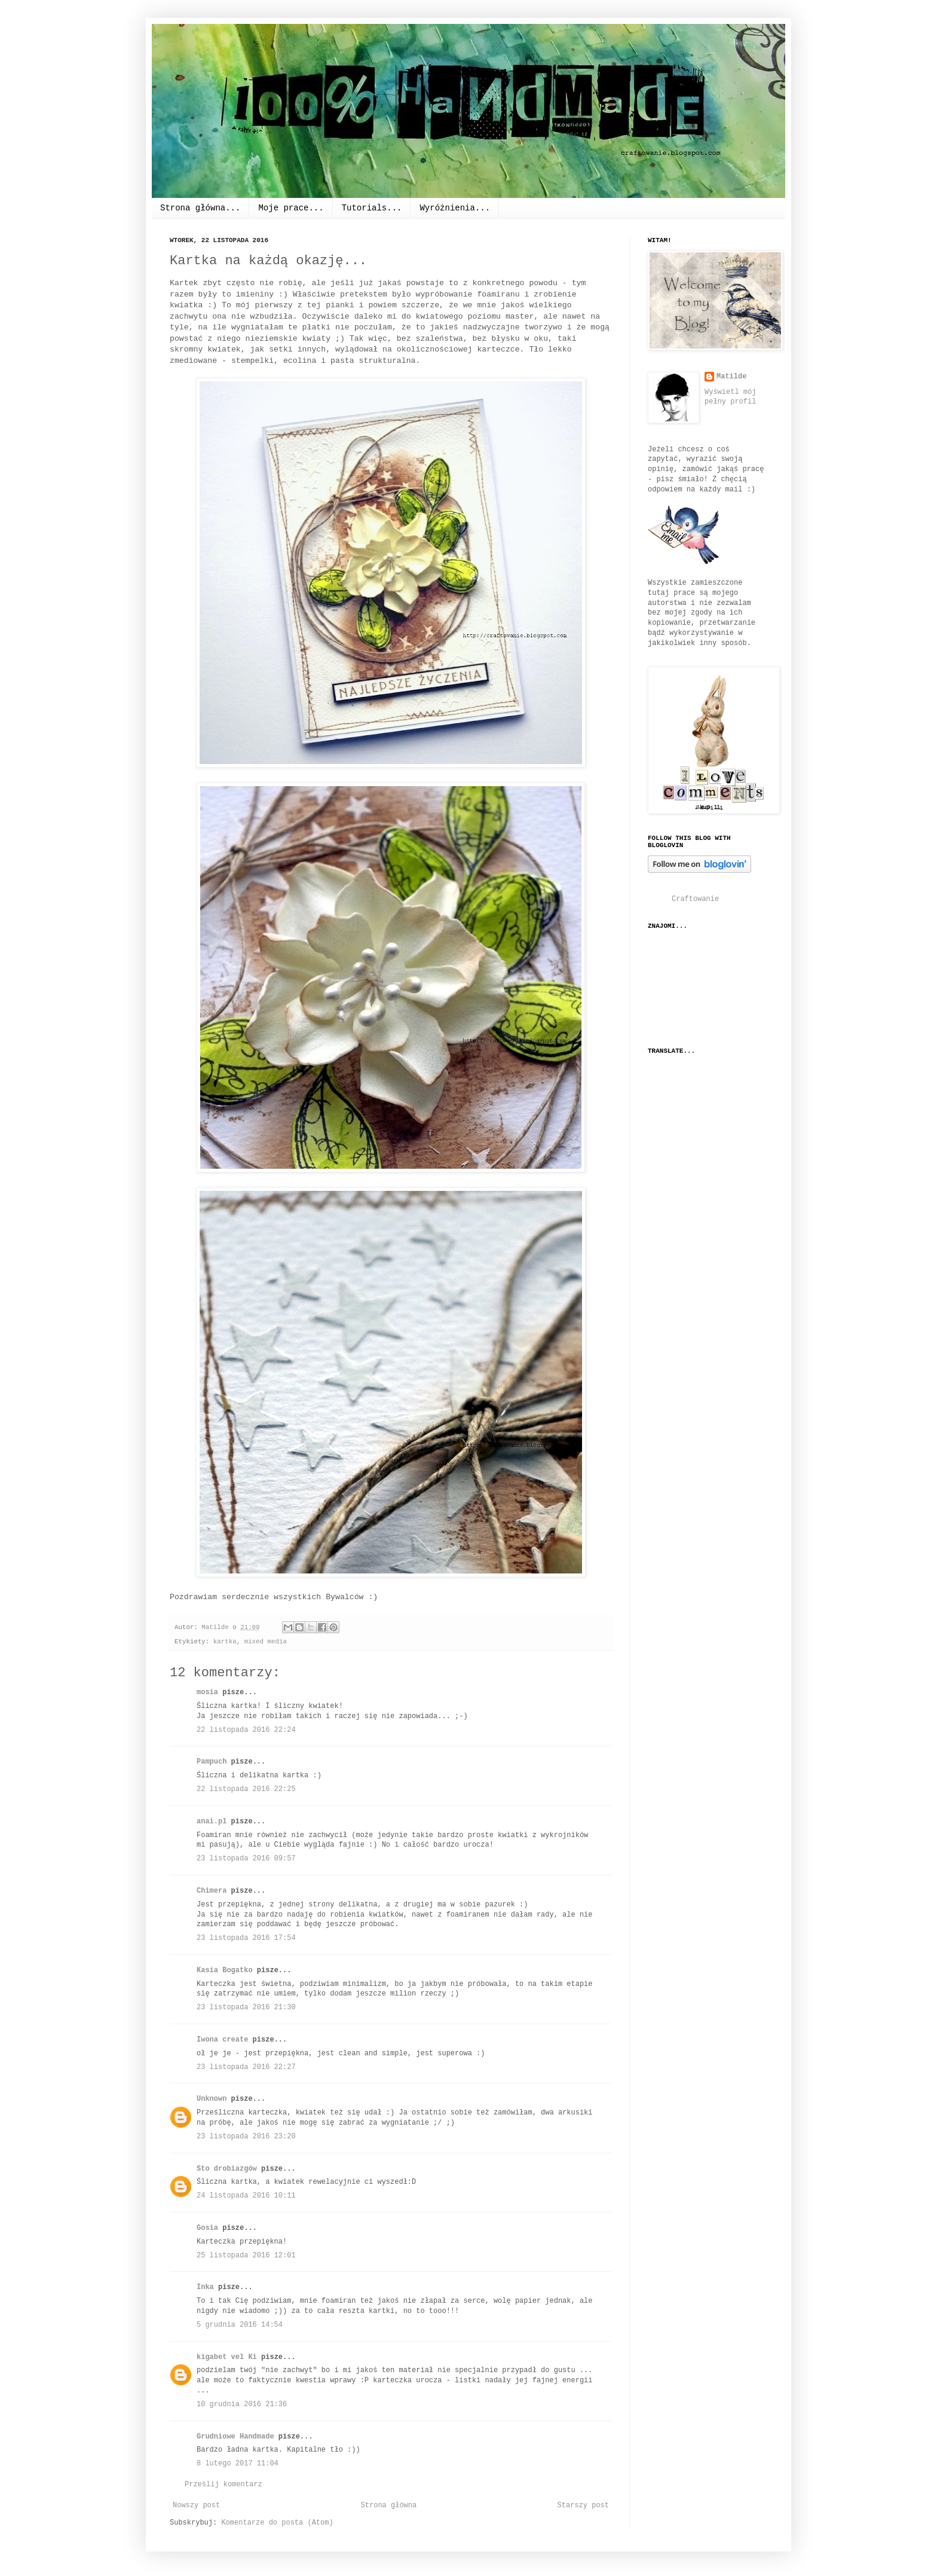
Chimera (211, 1891)
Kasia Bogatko (225, 1970)
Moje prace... (290, 208)
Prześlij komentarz (223, 2484)
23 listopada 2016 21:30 (246, 2007)
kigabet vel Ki (227, 2357)
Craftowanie (695, 899)
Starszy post (583, 2505)
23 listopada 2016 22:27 (246, 2067)
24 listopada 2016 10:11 (246, 2196)
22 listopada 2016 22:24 (246, 1730)
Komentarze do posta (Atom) (277, 2523)
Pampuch (211, 1762)
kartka (225, 1641)
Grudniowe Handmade (235, 2437)
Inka (205, 2287)
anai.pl (211, 1821)
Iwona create (222, 2040)
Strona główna (389, 2505)
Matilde (731, 376)
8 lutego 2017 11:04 (237, 2463)
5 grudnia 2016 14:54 (240, 2325)
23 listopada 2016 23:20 (246, 2136)
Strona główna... (200, 208)
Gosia (207, 2228)
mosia (207, 1692)
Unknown (211, 2099)
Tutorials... (372, 208)
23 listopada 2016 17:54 (246, 1938)
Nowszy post (196, 2505)
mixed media (265, 1641)
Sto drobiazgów (227, 2169)
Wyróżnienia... (454, 208)
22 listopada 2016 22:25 (246, 1789)
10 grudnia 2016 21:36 (242, 2404)
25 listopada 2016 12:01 (246, 2255)
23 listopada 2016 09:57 (246, 1858)
